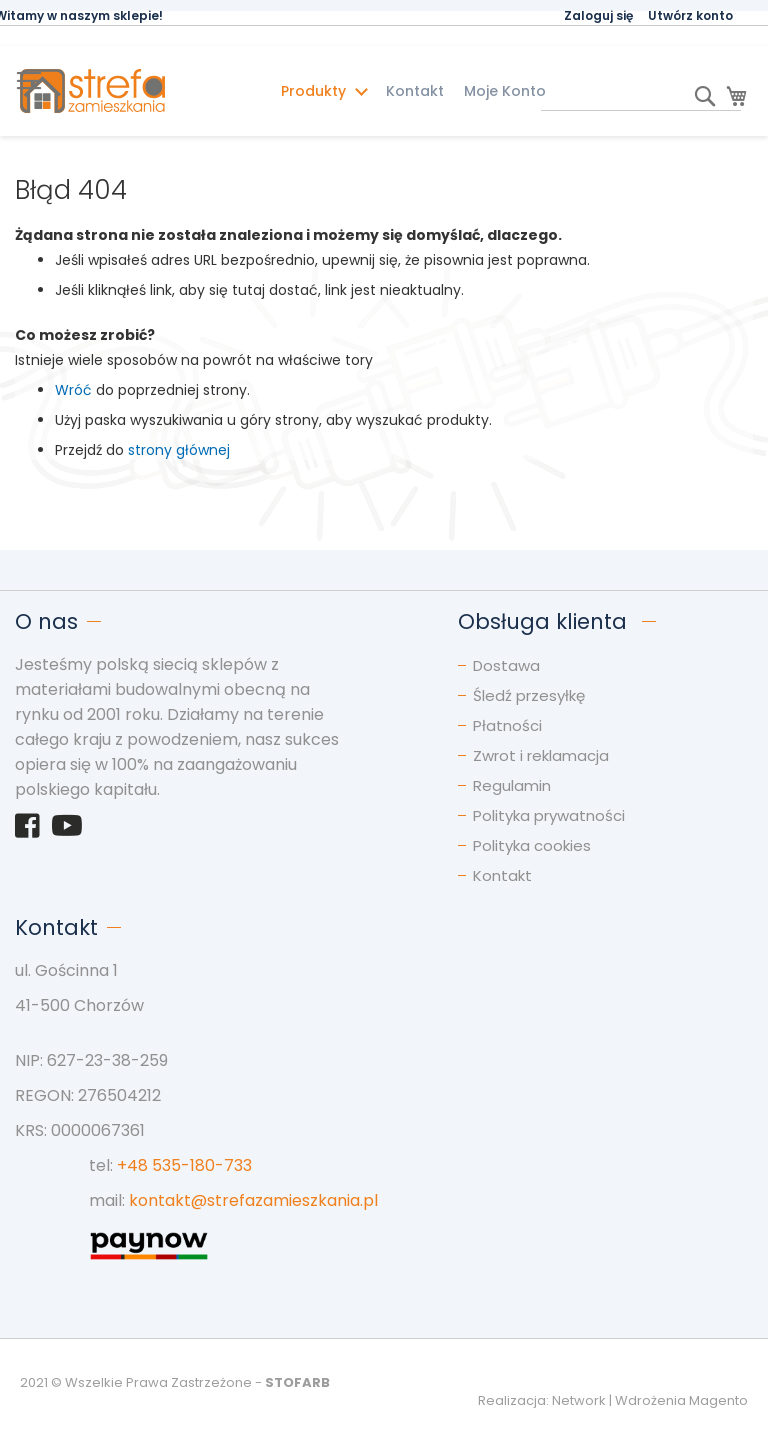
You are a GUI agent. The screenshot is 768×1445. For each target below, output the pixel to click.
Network (579, 1400)
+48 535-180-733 (184, 1165)
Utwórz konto (690, 15)
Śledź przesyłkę (529, 695)
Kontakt (415, 91)
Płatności (507, 725)
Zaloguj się (598, 15)
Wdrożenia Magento (681, 1400)
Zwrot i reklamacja (541, 755)
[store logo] (130, 91)
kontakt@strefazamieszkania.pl (253, 1200)
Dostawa (506, 665)
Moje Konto (505, 91)
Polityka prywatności (549, 815)
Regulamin (512, 785)
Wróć (73, 390)
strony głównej (179, 450)
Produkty (315, 91)
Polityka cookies (532, 845)
